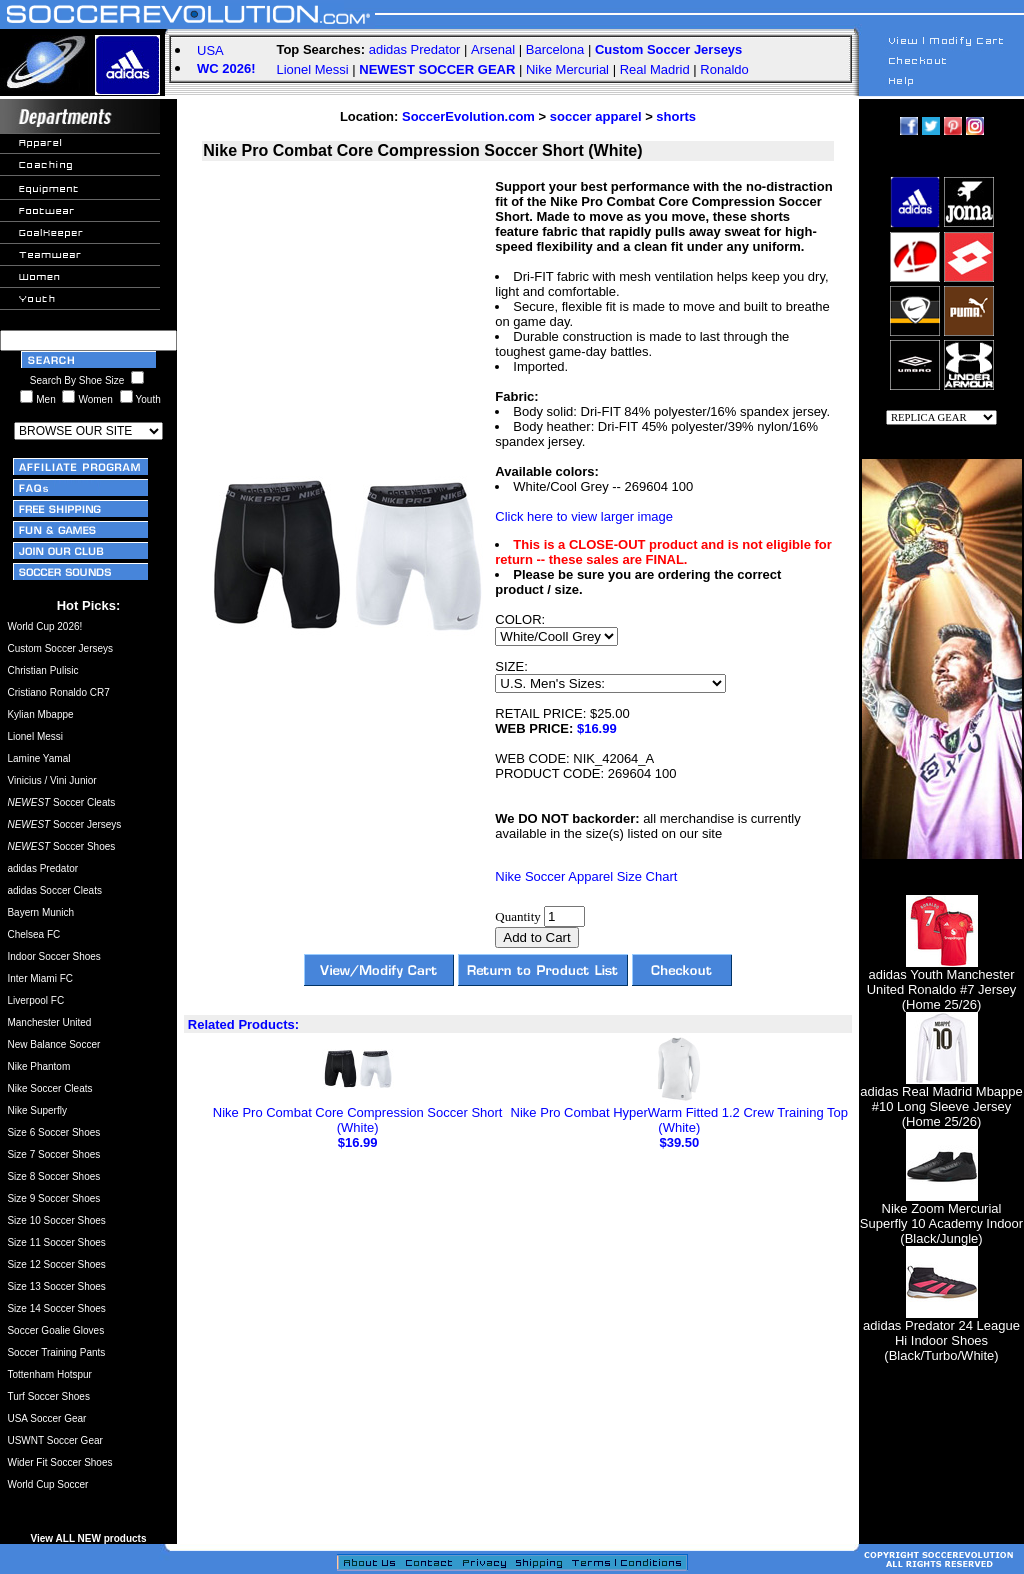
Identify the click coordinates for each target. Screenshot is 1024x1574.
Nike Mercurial (567, 69)
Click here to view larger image (584, 516)
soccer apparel (596, 116)
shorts (676, 116)
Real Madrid (655, 69)
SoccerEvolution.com (468, 116)
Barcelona (555, 49)
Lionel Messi (312, 69)
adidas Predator (415, 49)
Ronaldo (724, 69)
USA (210, 50)
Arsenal (493, 49)
